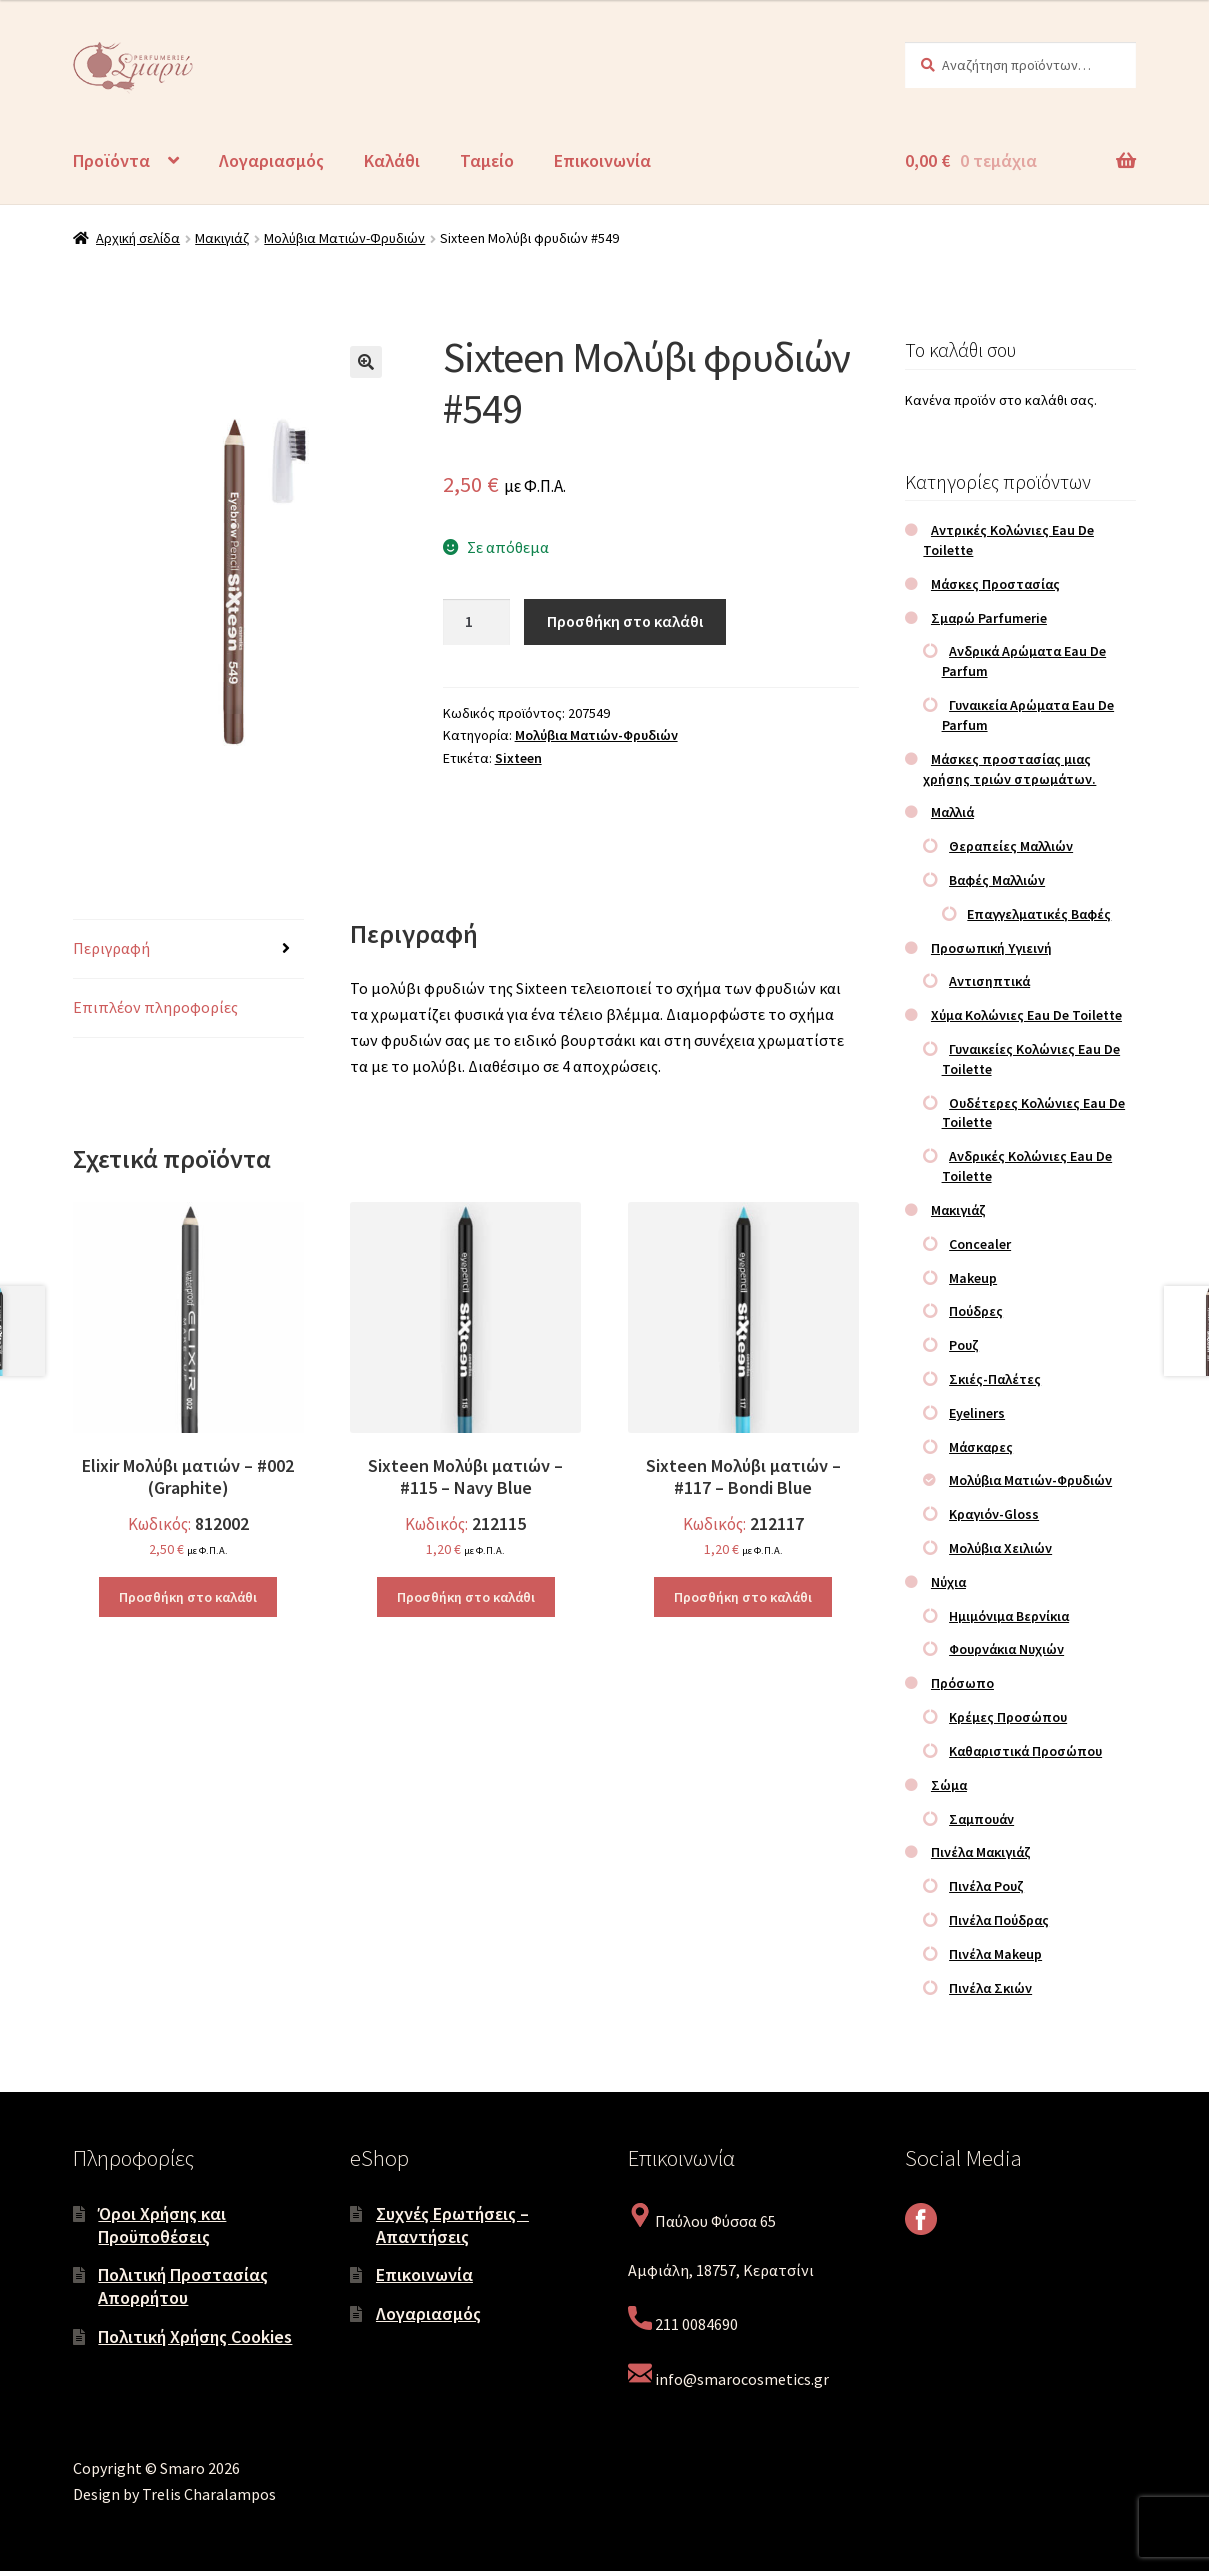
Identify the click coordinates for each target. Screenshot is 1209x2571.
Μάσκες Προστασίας (995, 584)
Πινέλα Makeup (995, 1954)
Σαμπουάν (981, 1819)
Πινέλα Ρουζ (986, 1886)
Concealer (980, 1244)
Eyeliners (977, 1413)
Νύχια (948, 1582)
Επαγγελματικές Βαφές (1039, 914)
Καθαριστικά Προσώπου (1025, 1751)
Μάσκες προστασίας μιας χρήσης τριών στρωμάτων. (1009, 769)
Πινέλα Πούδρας (999, 1920)
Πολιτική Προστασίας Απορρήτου (183, 2286)
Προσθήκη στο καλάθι (625, 621)
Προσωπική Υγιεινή (991, 948)
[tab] (188, 949)
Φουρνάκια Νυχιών (1006, 1649)
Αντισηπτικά (989, 981)
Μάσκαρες (981, 1447)
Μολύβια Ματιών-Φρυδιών (344, 238)
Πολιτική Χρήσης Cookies (195, 2336)
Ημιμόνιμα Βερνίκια (1009, 1616)
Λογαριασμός (271, 160)
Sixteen (518, 758)
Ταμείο (487, 160)
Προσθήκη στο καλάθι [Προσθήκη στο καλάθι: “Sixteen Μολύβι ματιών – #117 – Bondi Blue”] (743, 1597)
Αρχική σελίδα (138, 238)
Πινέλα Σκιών (990, 1988)
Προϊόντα (111, 160)
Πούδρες (976, 1311)
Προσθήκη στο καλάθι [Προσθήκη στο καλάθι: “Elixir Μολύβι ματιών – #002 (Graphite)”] (188, 1597)
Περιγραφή (111, 948)
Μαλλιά (952, 812)
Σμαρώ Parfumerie (989, 618)
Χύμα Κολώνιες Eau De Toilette (1026, 1015)
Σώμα (949, 1785)
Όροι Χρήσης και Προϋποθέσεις (162, 2225)
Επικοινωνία (602, 160)
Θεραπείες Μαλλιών (1011, 846)
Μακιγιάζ (222, 238)
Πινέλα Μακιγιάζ (981, 1852)
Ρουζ (964, 1345)
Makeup (973, 1278)
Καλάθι (392, 160)
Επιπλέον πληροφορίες (155, 1007)
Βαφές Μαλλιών (997, 880)
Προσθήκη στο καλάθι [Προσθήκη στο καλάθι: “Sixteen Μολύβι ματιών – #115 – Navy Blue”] (466, 1597)
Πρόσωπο (962, 1683)
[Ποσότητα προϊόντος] (477, 622)
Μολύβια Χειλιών (1000, 1548)
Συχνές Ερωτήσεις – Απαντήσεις (452, 2225)
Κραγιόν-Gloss (994, 1514)
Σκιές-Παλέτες (995, 1379)
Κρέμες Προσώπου (1008, 1717)
